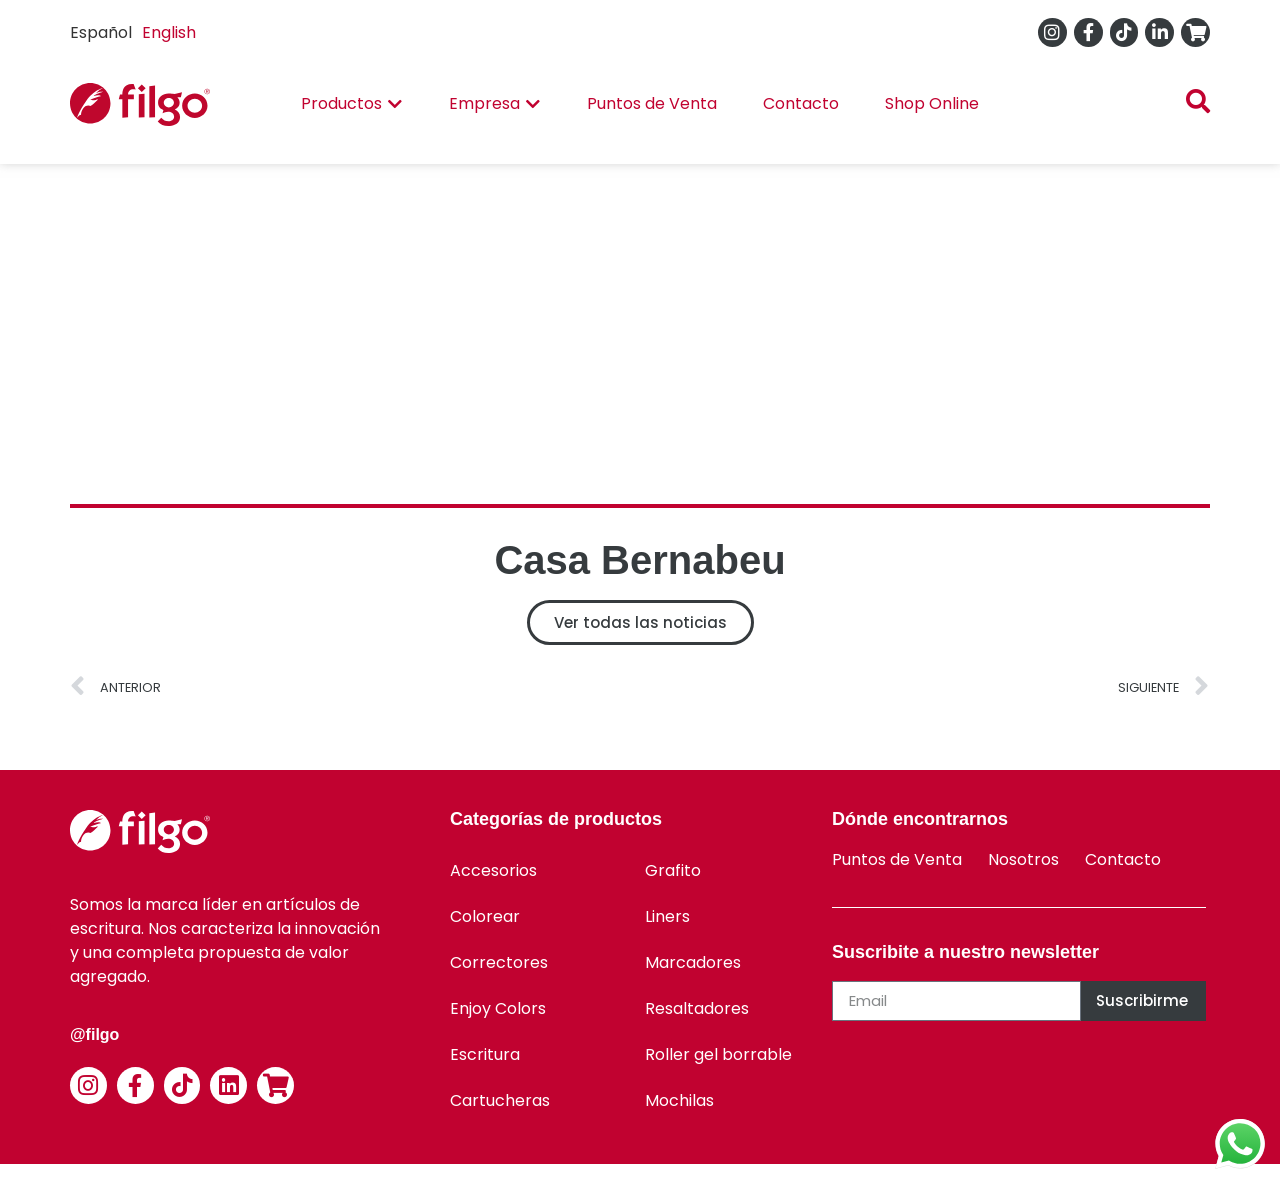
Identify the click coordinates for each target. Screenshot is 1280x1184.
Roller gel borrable (718, 1054)
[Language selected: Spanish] (138, 32)
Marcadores (693, 962)
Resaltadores (697, 1008)
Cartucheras (500, 1100)
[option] (169, 33)
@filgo (94, 1034)
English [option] (169, 32)
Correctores (499, 962)
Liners (667, 916)
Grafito (673, 870)
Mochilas (679, 1100)
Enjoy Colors (498, 1008)
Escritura (485, 1054)
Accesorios (493, 870)
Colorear (485, 916)
